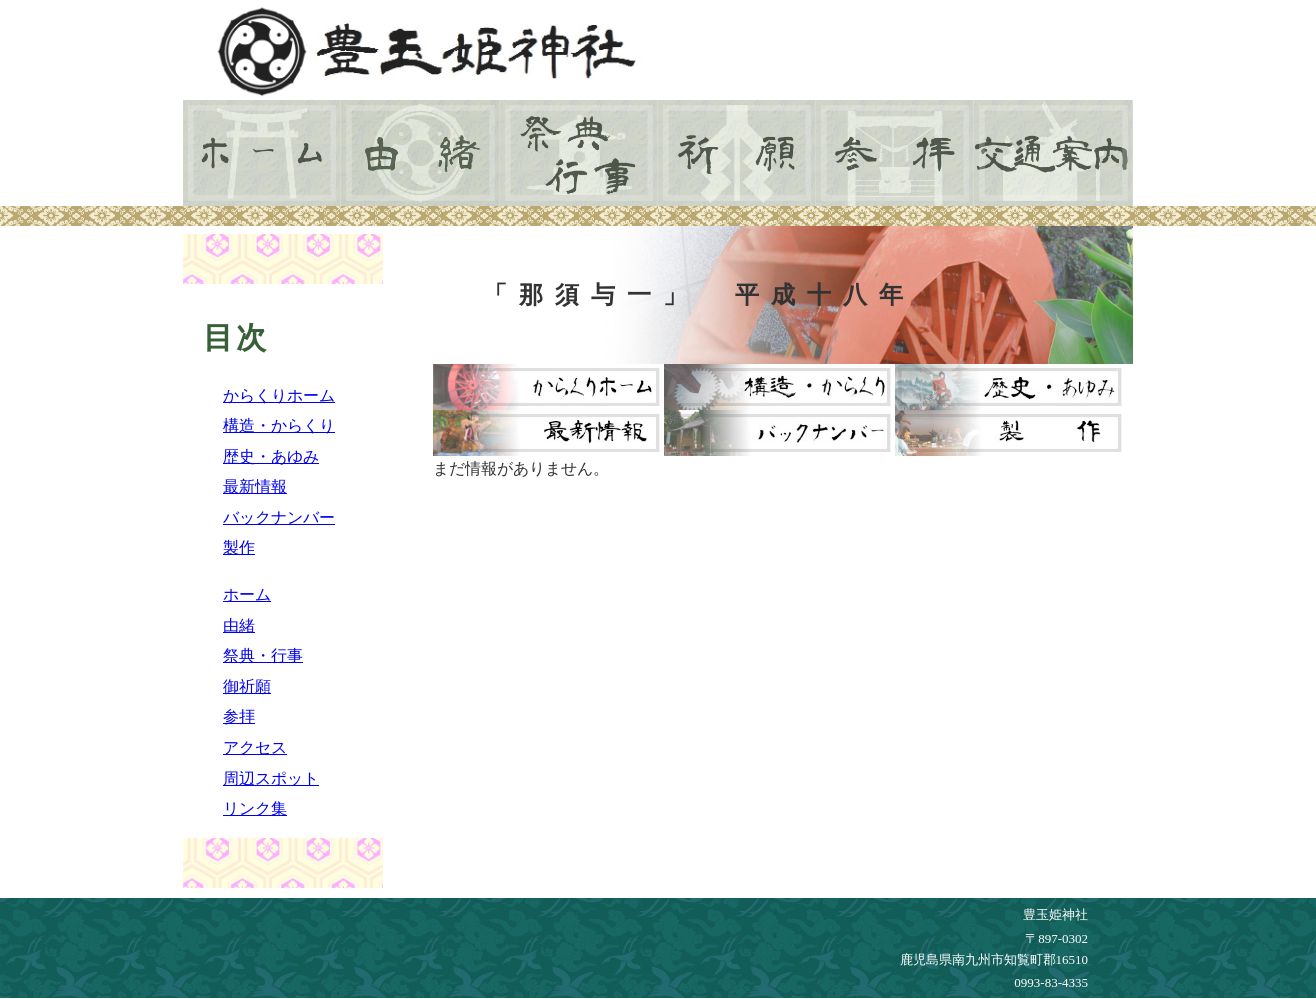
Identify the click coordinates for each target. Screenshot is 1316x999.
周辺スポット (271, 778)
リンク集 (255, 808)
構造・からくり (279, 425)
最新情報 (255, 486)
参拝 (239, 716)
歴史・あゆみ (271, 456)
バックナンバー (279, 517)
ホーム (247, 594)
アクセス (255, 747)
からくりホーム (279, 395)
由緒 (239, 625)
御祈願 (247, 686)
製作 (239, 547)
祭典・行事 (263, 655)
